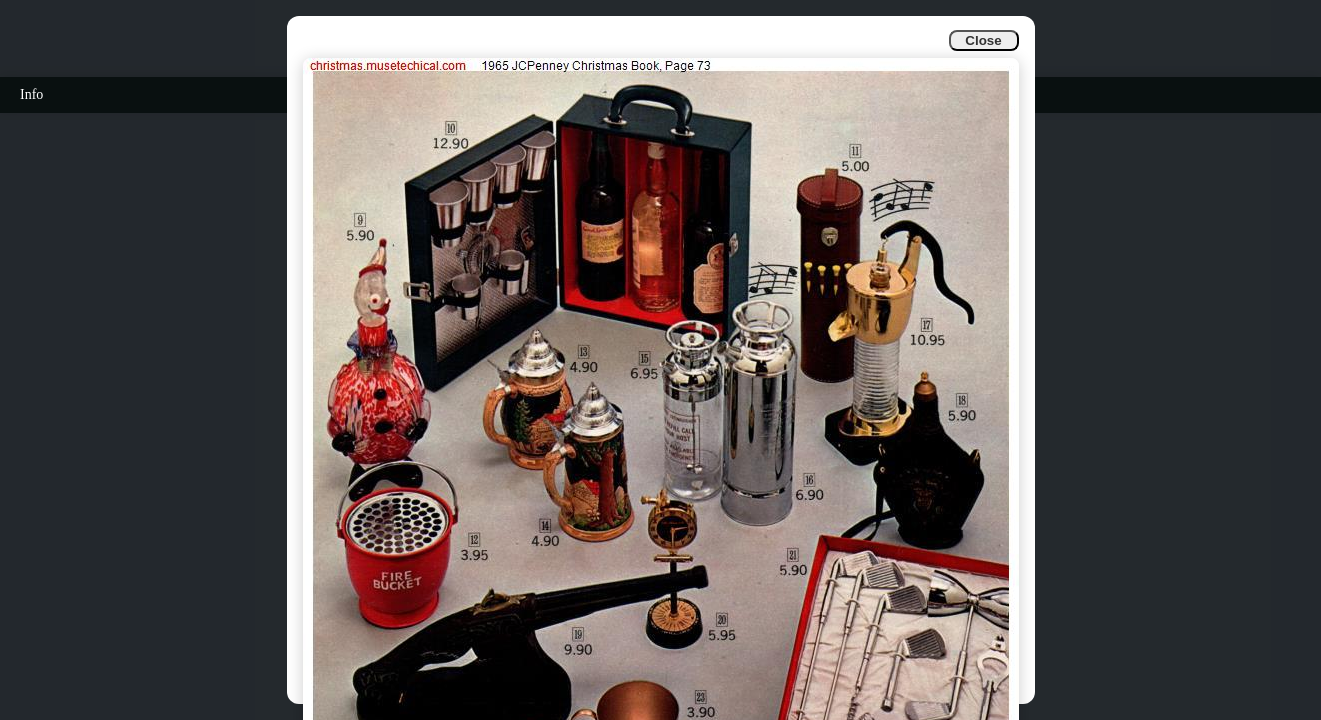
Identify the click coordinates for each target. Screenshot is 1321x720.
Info (31, 94)
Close (983, 40)
